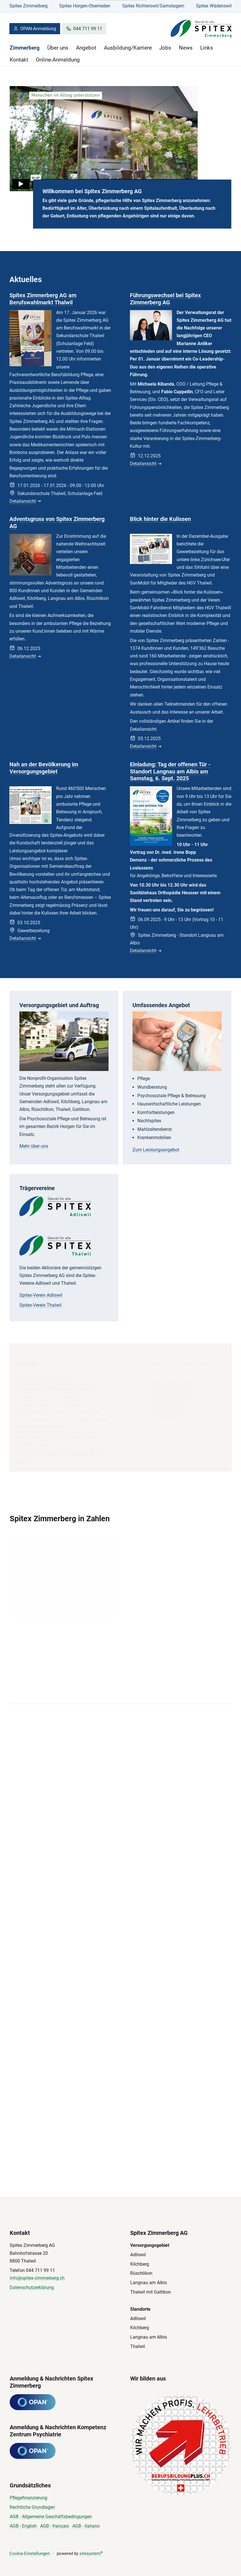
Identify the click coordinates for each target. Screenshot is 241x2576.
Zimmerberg (25, 48)
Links (206, 48)
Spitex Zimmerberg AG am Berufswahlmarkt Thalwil (42, 299)
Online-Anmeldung (58, 60)
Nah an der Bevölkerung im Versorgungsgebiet (43, 770)
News (186, 48)
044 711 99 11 (84, 28)
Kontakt (19, 60)
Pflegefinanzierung (28, 2497)
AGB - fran (50, 2526)
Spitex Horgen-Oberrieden (84, 6)
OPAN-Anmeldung (34, 28)
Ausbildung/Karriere (128, 48)
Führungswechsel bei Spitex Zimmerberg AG (165, 299)
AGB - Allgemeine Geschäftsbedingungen (51, 2516)
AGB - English (24, 2526)
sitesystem (91, 2553)
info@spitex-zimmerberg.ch (37, 2278)
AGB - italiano (86, 2526)
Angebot (86, 48)
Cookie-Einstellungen (29, 2553)
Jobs (165, 48)
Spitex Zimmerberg (28, 6)
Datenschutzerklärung (32, 2287)
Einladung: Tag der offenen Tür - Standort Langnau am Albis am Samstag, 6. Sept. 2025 (170, 776)
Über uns (57, 48)
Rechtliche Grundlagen (32, 2507)
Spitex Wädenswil (214, 6)
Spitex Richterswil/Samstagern (153, 6)
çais (65, 2526)
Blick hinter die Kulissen (160, 519)
